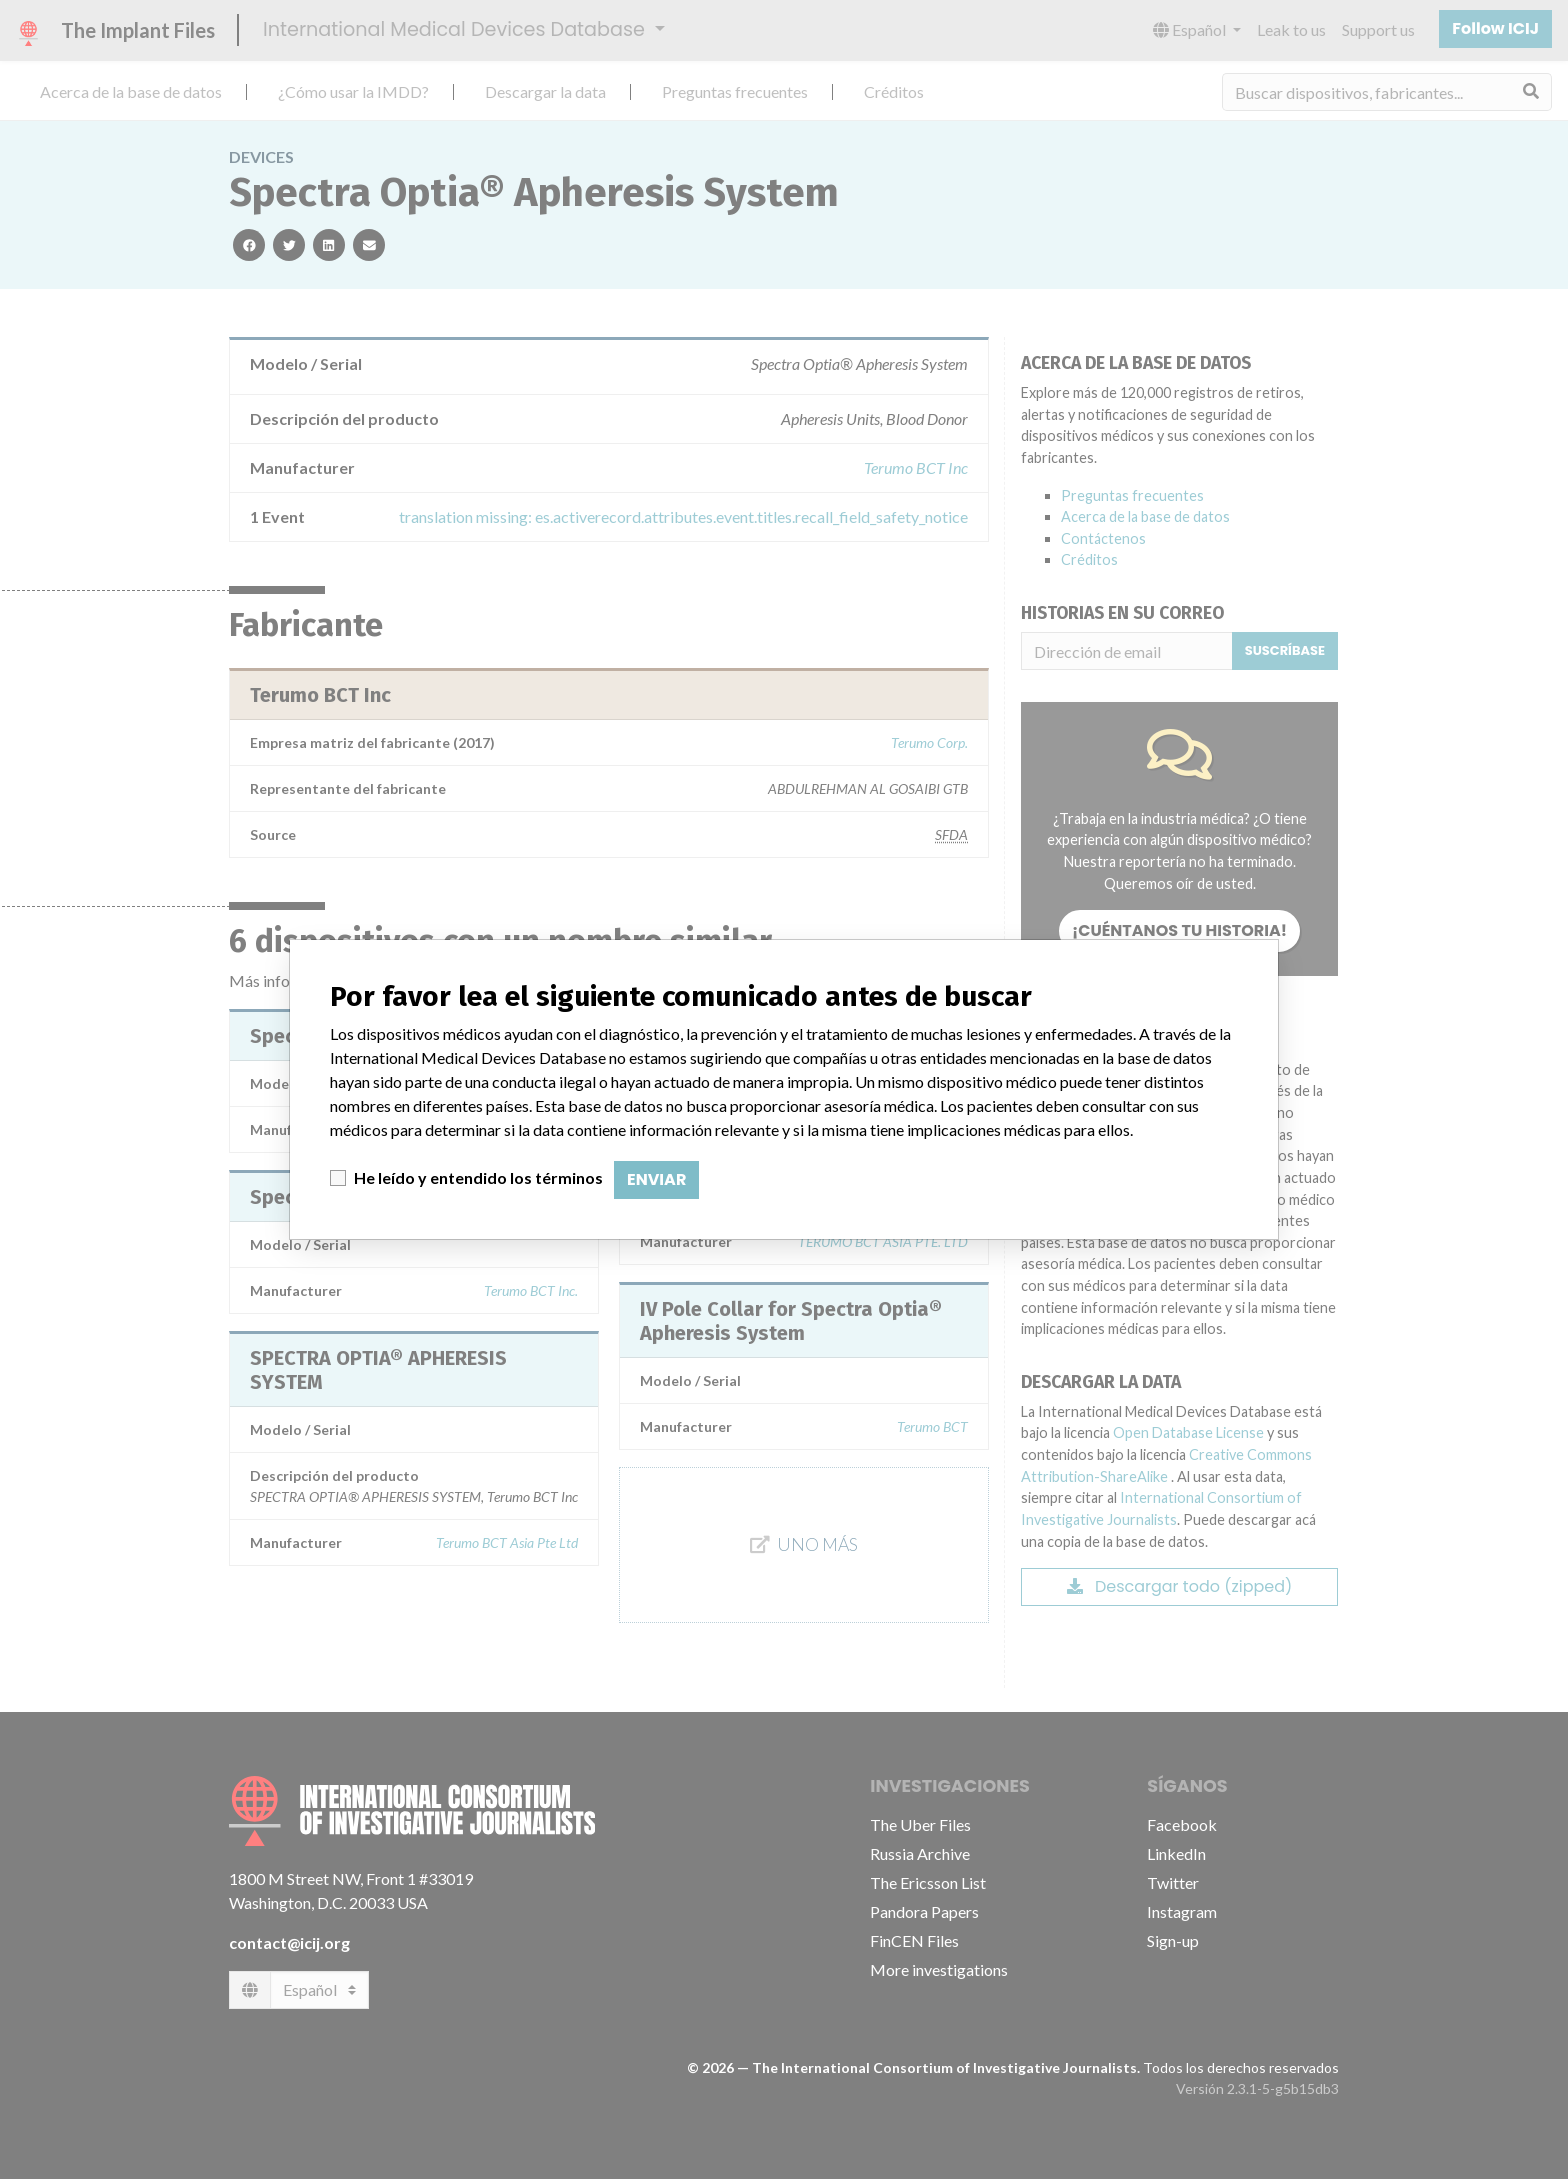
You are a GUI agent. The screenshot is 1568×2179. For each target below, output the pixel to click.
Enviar (656, 1179)
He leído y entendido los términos (478, 1177)
